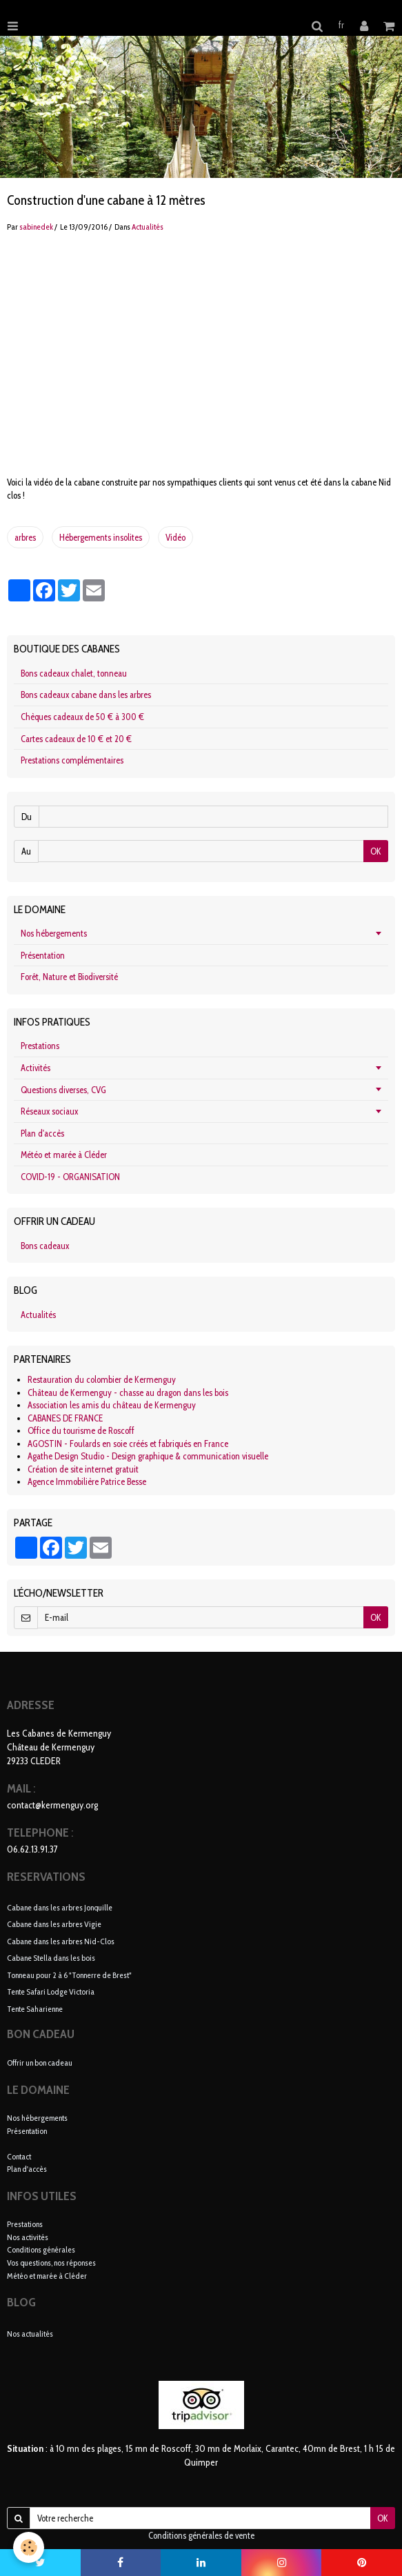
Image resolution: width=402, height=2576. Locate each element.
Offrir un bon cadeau (39, 2062)
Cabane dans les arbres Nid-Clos (60, 1940)
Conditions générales (41, 2249)
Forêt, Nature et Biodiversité (69, 976)
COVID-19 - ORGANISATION (70, 1176)
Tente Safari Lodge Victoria (50, 1991)
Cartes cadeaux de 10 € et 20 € (76, 738)
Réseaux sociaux (49, 1111)
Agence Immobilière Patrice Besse (87, 1481)
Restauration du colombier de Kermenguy (102, 1379)
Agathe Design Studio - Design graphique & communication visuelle (148, 1455)
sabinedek (36, 227)
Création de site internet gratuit (83, 1469)
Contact (19, 2156)
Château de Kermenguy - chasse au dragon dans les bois (128, 1392)
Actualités (147, 227)
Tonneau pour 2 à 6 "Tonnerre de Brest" (69, 1974)
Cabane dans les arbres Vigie (54, 1924)
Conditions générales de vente (201, 2535)
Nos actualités (30, 2333)
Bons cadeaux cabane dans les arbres (86, 694)
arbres (25, 537)
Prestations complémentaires (72, 760)
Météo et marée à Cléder (64, 1154)
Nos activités (27, 2237)
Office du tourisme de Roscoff (81, 1430)
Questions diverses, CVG (63, 1089)
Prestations (40, 1045)
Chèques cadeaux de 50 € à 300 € (82, 716)
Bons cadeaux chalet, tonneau (74, 673)
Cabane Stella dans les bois (51, 1958)
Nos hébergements (54, 933)
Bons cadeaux (45, 1245)
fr (341, 24)
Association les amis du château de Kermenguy (112, 1404)
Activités (35, 1067)
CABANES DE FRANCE (65, 1418)
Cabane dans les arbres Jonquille (59, 1906)
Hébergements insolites (100, 537)
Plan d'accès (42, 1133)
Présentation (43, 955)
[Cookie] (29, 2547)
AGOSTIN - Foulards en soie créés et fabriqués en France (128, 1443)
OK (375, 851)
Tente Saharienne (35, 2008)
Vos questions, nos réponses (51, 2262)
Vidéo (175, 537)
